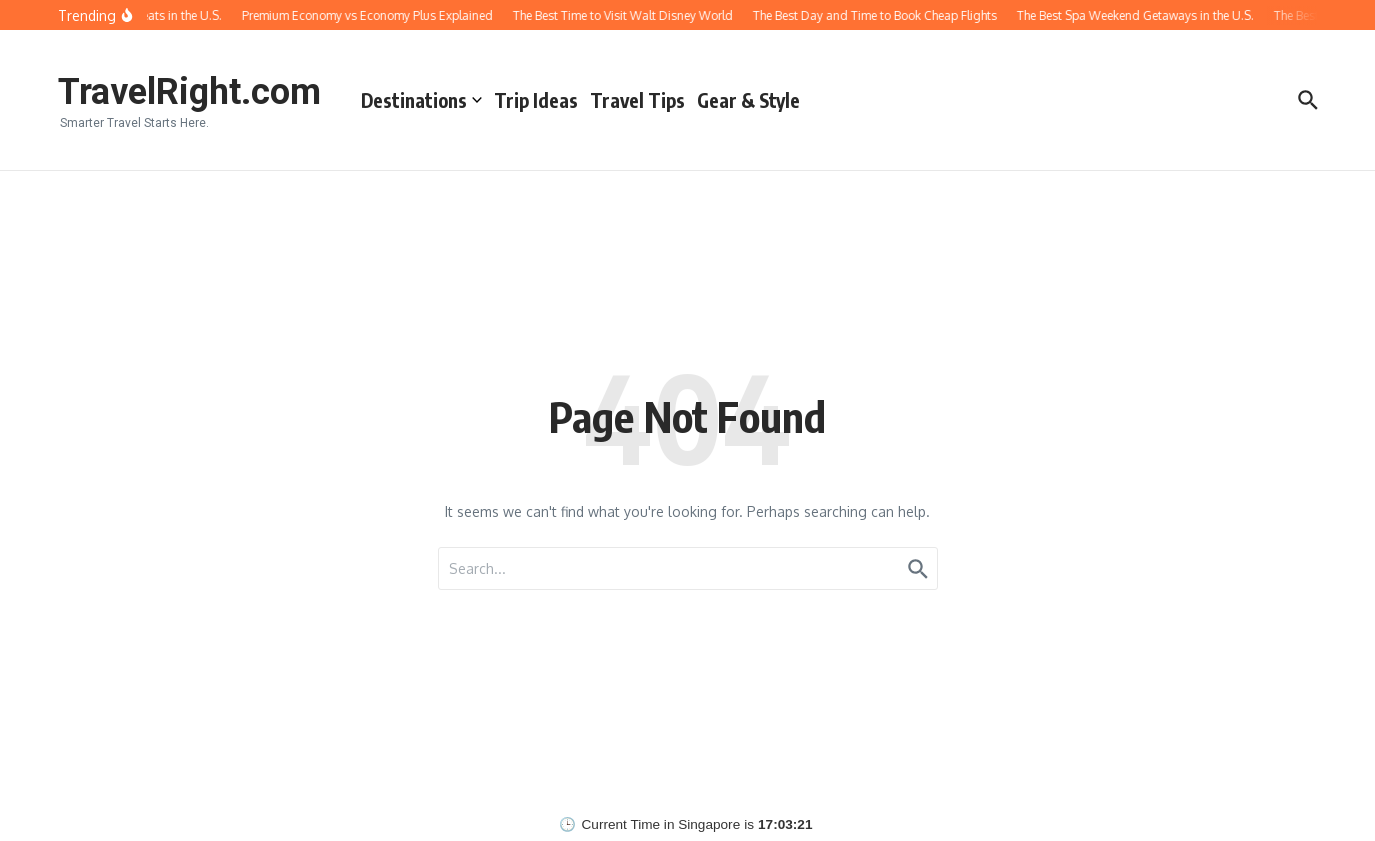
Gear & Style (748, 100)
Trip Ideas (536, 100)
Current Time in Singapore (661, 824)
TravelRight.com (189, 92)
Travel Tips (637, 100)
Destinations (421, 100)
